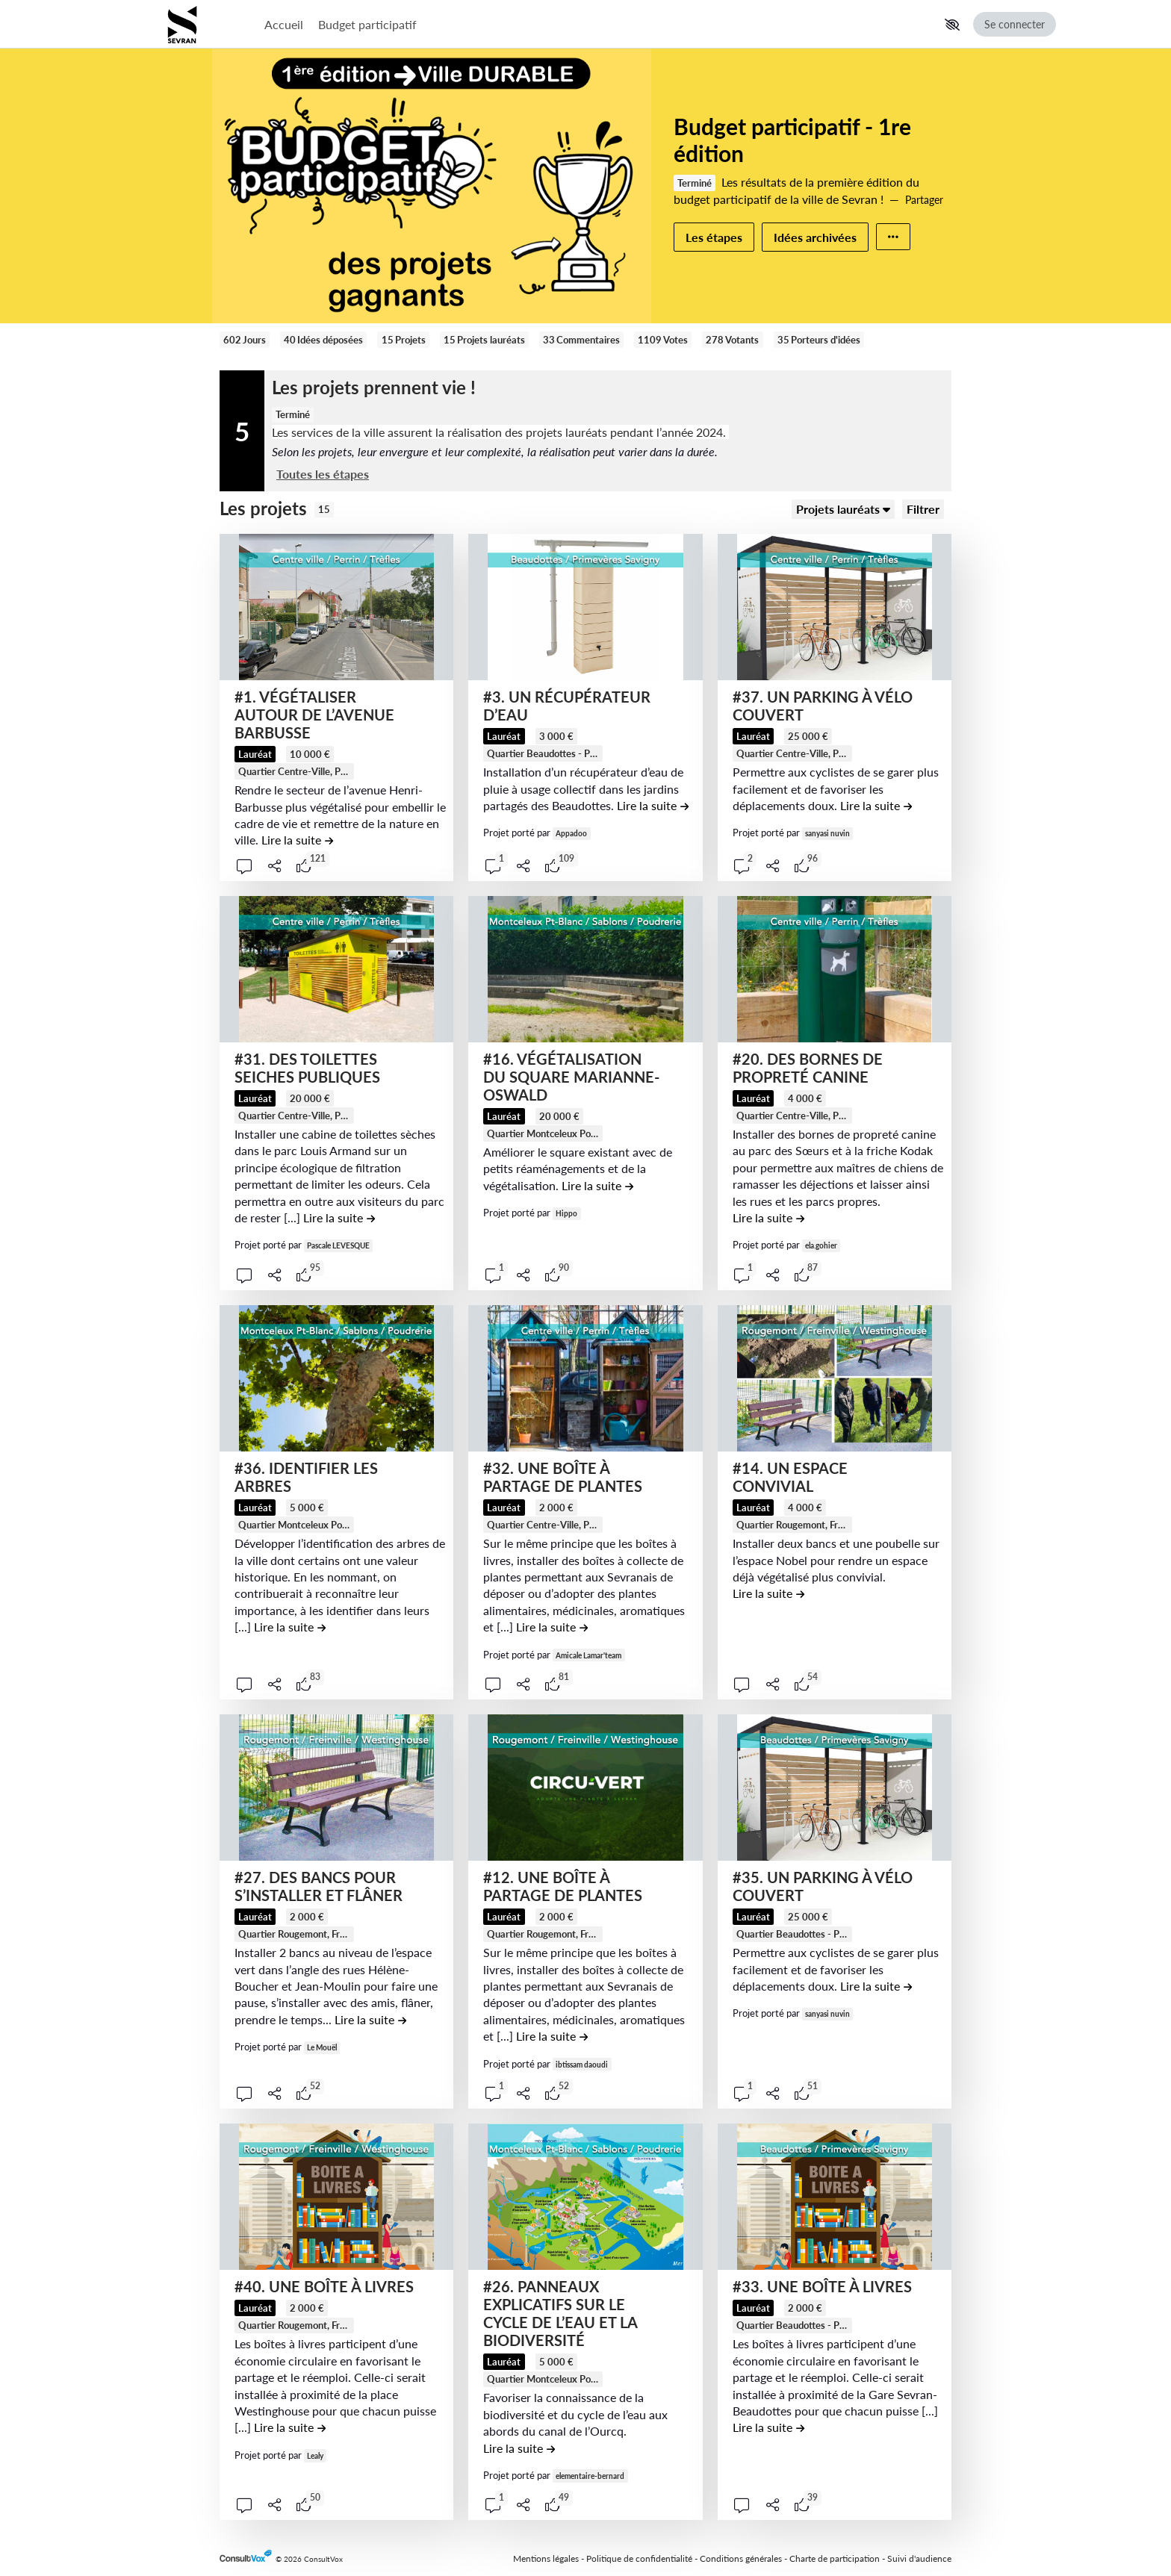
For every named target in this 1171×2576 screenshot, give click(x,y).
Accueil (283, 24)
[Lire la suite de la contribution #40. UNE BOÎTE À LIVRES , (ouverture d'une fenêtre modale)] (290, 2427)
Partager (924, 199)
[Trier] (843, 509)
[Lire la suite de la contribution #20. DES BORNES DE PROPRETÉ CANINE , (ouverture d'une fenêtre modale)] (768, 1217)
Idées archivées (815, 237)
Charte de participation (834, 2558)
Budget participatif (367, 24)
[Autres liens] (893, 236)
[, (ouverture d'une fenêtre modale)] (336, 607)
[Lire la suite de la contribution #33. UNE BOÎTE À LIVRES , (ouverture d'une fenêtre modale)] (768, 2427)
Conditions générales (741, 2558)
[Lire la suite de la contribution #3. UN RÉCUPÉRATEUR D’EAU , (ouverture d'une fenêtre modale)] (653, 805)
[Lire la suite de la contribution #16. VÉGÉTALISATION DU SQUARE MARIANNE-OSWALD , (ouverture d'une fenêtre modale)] (597, 1185)
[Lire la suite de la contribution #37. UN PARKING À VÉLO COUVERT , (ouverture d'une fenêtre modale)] (876, 805)
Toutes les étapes (322, 474)
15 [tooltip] (324, 509)
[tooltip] (294, 771)
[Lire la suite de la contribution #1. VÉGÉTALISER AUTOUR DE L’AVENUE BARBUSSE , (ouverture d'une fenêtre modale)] (297, 840)
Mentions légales (546, 2558)
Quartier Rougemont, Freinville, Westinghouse (835, 1525)
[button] (952, 25)
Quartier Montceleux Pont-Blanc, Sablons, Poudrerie (599, 1133)
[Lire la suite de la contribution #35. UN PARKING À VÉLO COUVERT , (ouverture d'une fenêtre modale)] (876, 1986)
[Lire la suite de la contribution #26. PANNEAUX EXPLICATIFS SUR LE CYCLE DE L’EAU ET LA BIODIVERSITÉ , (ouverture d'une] (519, 2448)
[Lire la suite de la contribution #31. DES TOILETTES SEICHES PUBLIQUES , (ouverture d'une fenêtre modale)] (339, 1217)
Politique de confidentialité (639, 2558)
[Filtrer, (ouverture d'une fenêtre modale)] (923, 509)
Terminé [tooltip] (694, 183)
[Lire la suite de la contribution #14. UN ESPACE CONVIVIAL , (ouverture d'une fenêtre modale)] (768, 1593)
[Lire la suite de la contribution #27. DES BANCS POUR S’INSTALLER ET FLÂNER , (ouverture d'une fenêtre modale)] (370, 2019)
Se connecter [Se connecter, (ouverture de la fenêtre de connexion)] (1014, 24)
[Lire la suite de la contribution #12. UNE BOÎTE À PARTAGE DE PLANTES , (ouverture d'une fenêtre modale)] (552, 2036)
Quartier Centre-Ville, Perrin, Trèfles (316, 771)
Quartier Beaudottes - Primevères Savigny (578, 753)
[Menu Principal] (598, 24)
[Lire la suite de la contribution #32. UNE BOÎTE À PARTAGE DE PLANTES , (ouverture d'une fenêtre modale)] (552, 1627)
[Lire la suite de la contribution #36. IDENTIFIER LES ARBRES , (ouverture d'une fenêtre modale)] (290, 1627)
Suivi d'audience (919, 2558)
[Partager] (275, 866)
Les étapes (714, 237)
